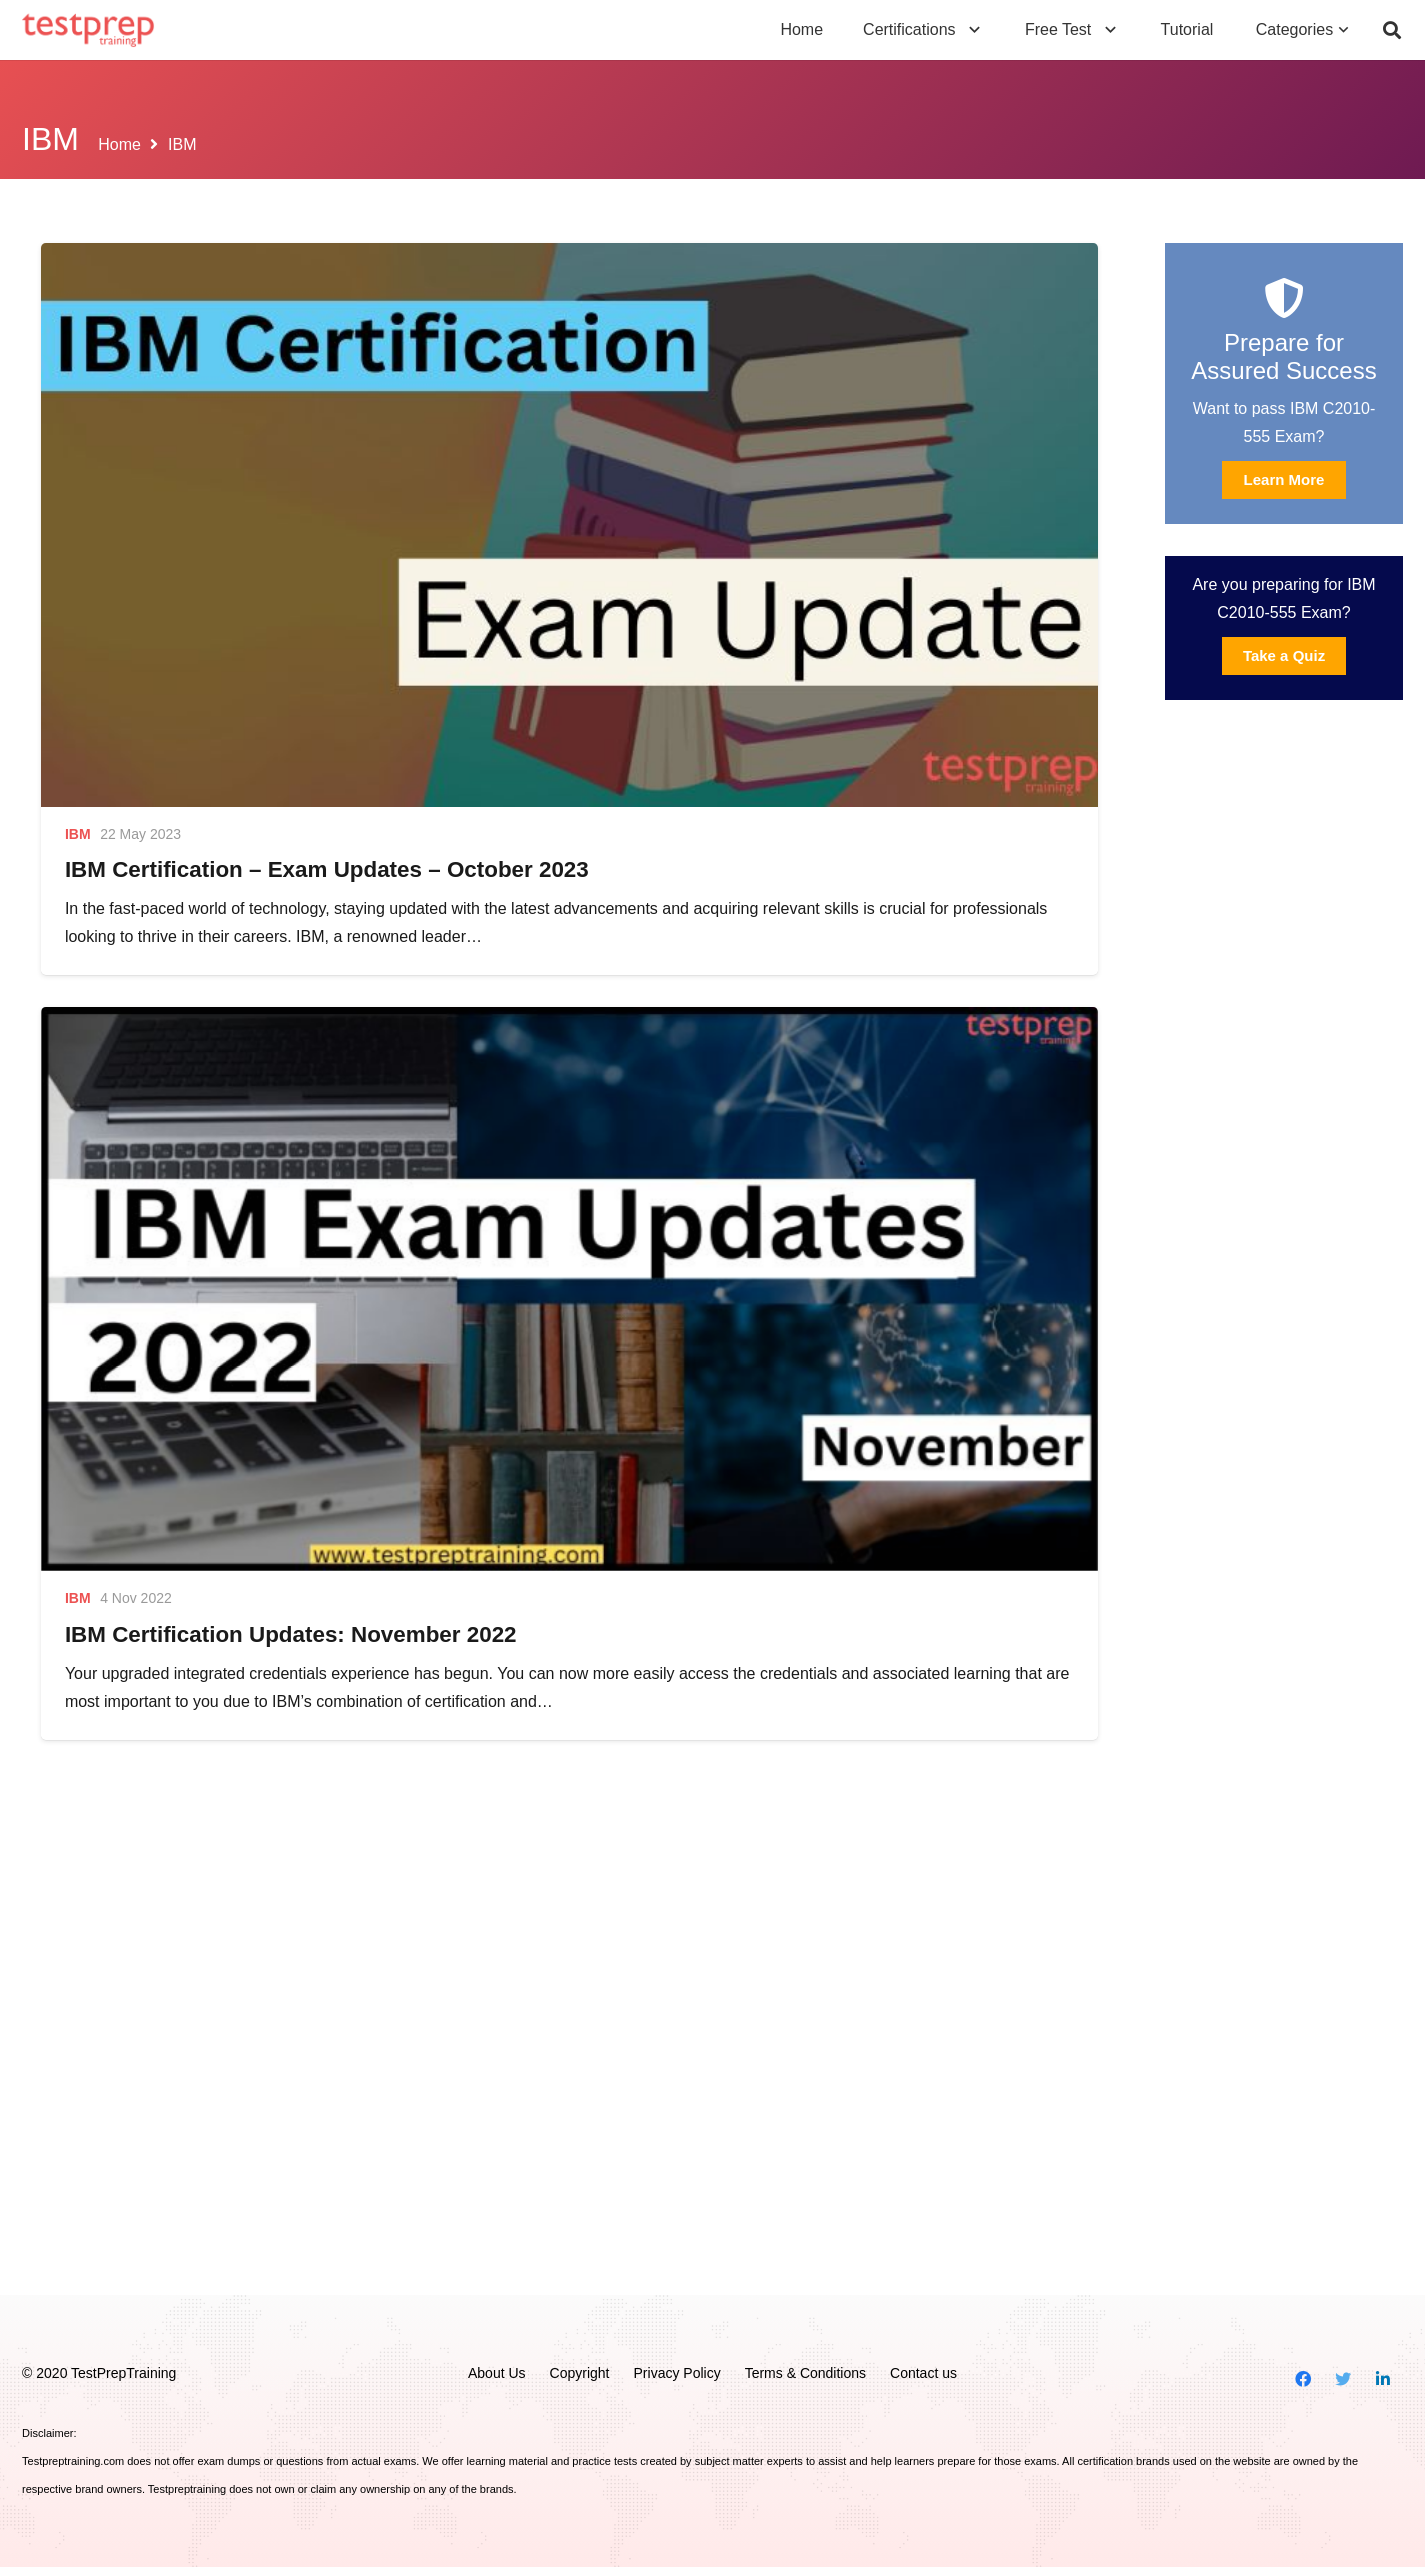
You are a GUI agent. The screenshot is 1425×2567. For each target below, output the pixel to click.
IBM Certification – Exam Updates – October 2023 (327, 869)
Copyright (580, 2373)
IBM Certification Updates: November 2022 (291, 1634)
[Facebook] (1303, 2379)
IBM (78, 834)
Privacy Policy (677, 2373)
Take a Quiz (1284, 655)
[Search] (1392, 30)
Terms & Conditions (805, 2373)
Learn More (1284, 479)
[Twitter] (1343, 2379)
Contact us (923, 2373)
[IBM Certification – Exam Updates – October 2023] (569, 525)
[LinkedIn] (1383, 2379)
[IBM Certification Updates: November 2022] (569, 1289)
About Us (497, 2373)
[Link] (88, 30)
